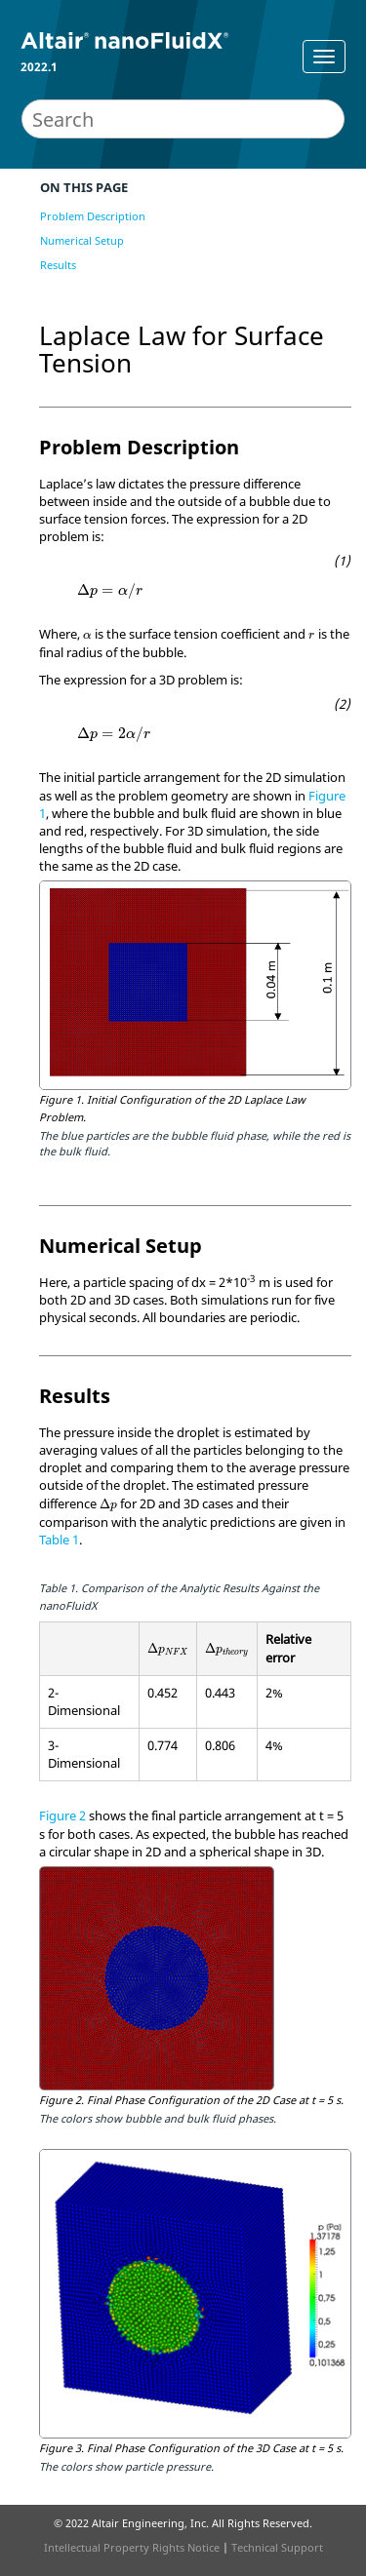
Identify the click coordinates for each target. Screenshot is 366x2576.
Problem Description (92, 216)
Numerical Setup (82, 240)
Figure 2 (62, 1815)
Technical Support (277, 2547)
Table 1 (59, 1539)
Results (58, 264)
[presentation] (109, 591)
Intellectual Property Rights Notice (132, 2547)
